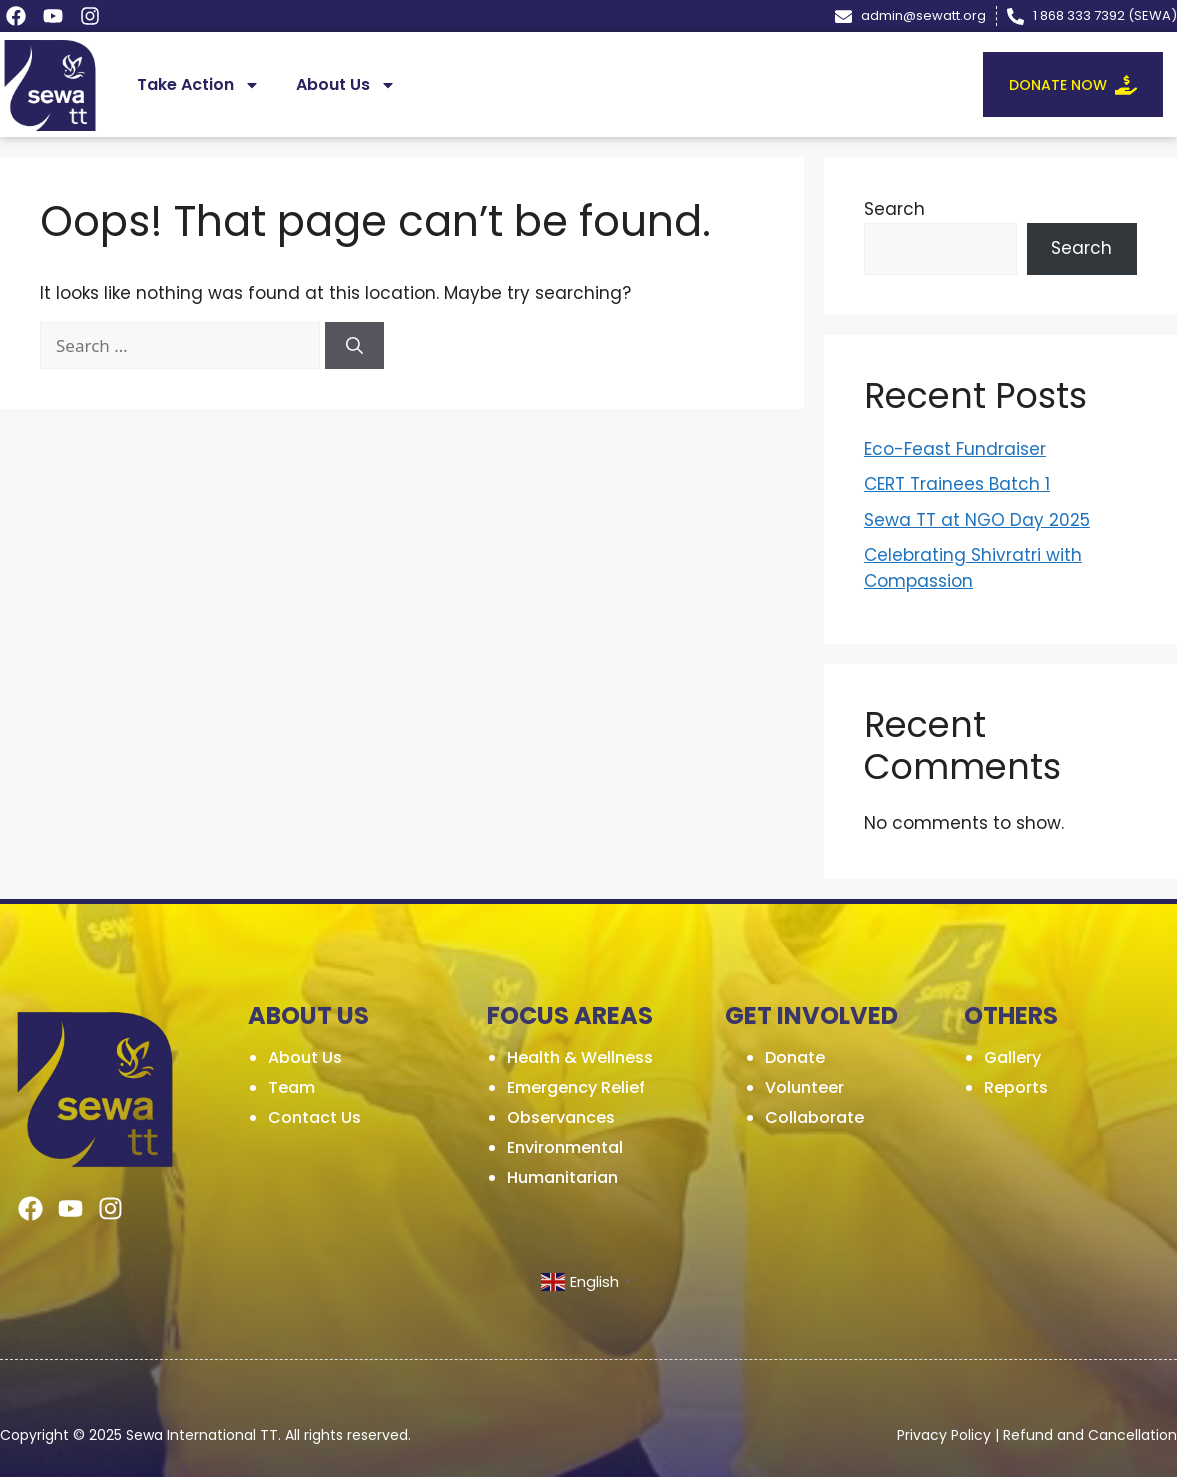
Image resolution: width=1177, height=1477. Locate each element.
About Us (346, 85)
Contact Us (314, 1117)
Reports (1016, 1087)
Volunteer (804, 1087)
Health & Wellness (580, 1057)
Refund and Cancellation (1090, 1435)
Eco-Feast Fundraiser (955, 449)
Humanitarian (562, 1177)
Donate (795, 1057)
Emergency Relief (576, 1087)
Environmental (565, 1147)
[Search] (354, 346)
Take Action (198, 85)
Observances (561, 1117)
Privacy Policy (944, 1435)
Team (291, 1087)
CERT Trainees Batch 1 (957, 484)
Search (894, 209)
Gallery (1012, 1057)
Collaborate (814, 1117)
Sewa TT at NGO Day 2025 (977, 520)
